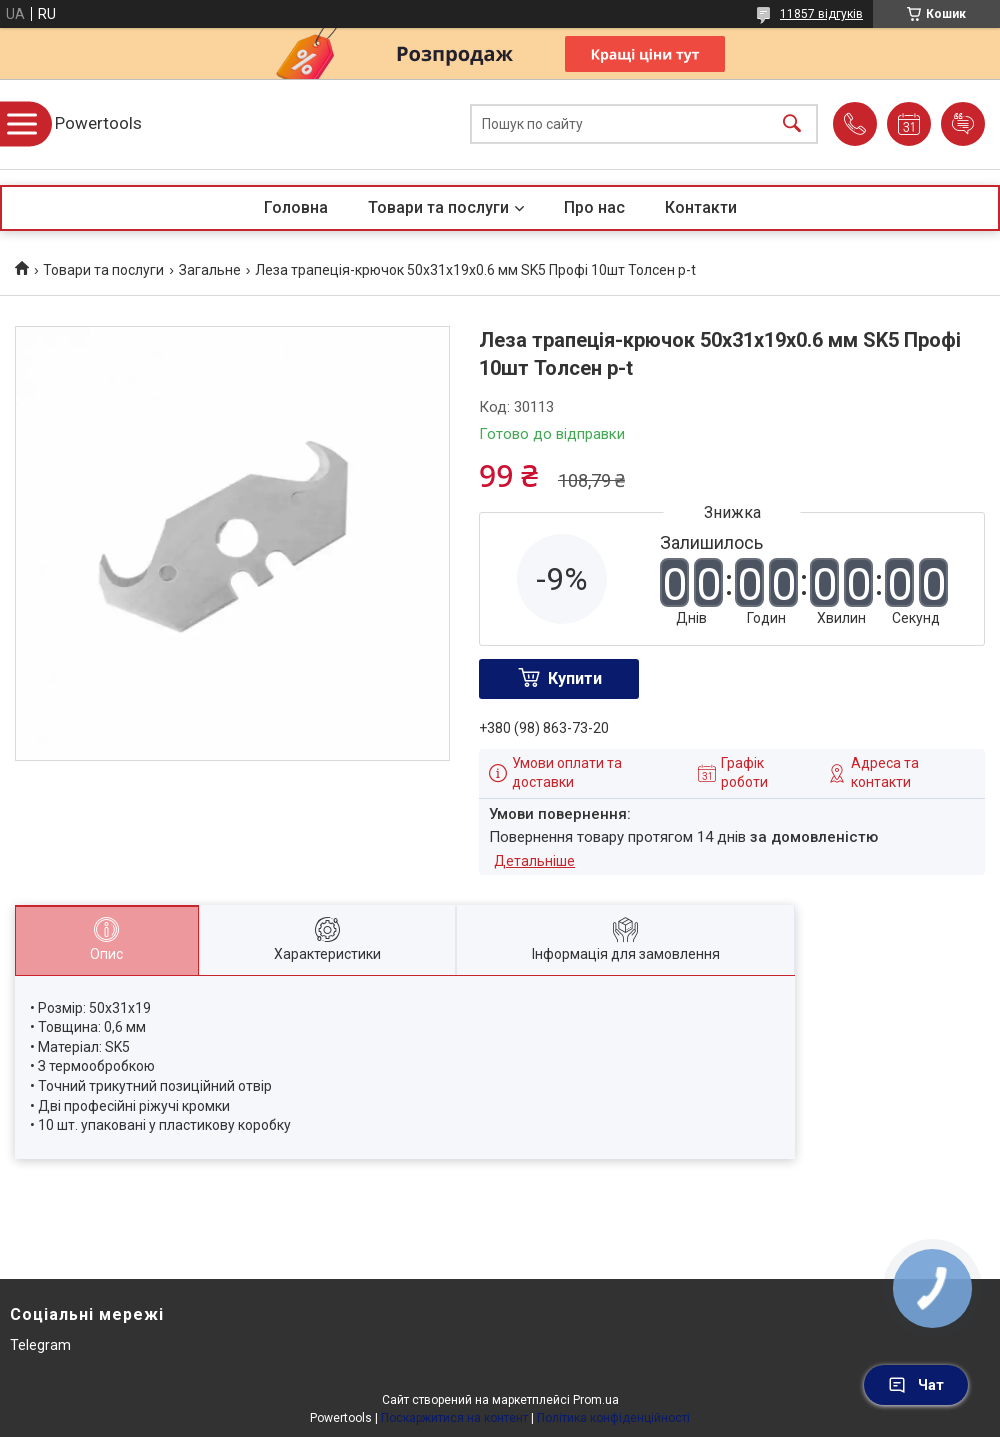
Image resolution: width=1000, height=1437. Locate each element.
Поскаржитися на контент (454, 1418)
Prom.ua (596, 1400)
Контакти (701, 207)
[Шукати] (792, 124)
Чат (916, 1385)
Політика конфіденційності (613, 1418)
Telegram (40, 1345)
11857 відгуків (821, 14)
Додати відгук (963, 124)
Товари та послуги (438, 207)
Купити (575, 678)
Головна (296, 207)
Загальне (210, 270)
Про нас (594, 207)
